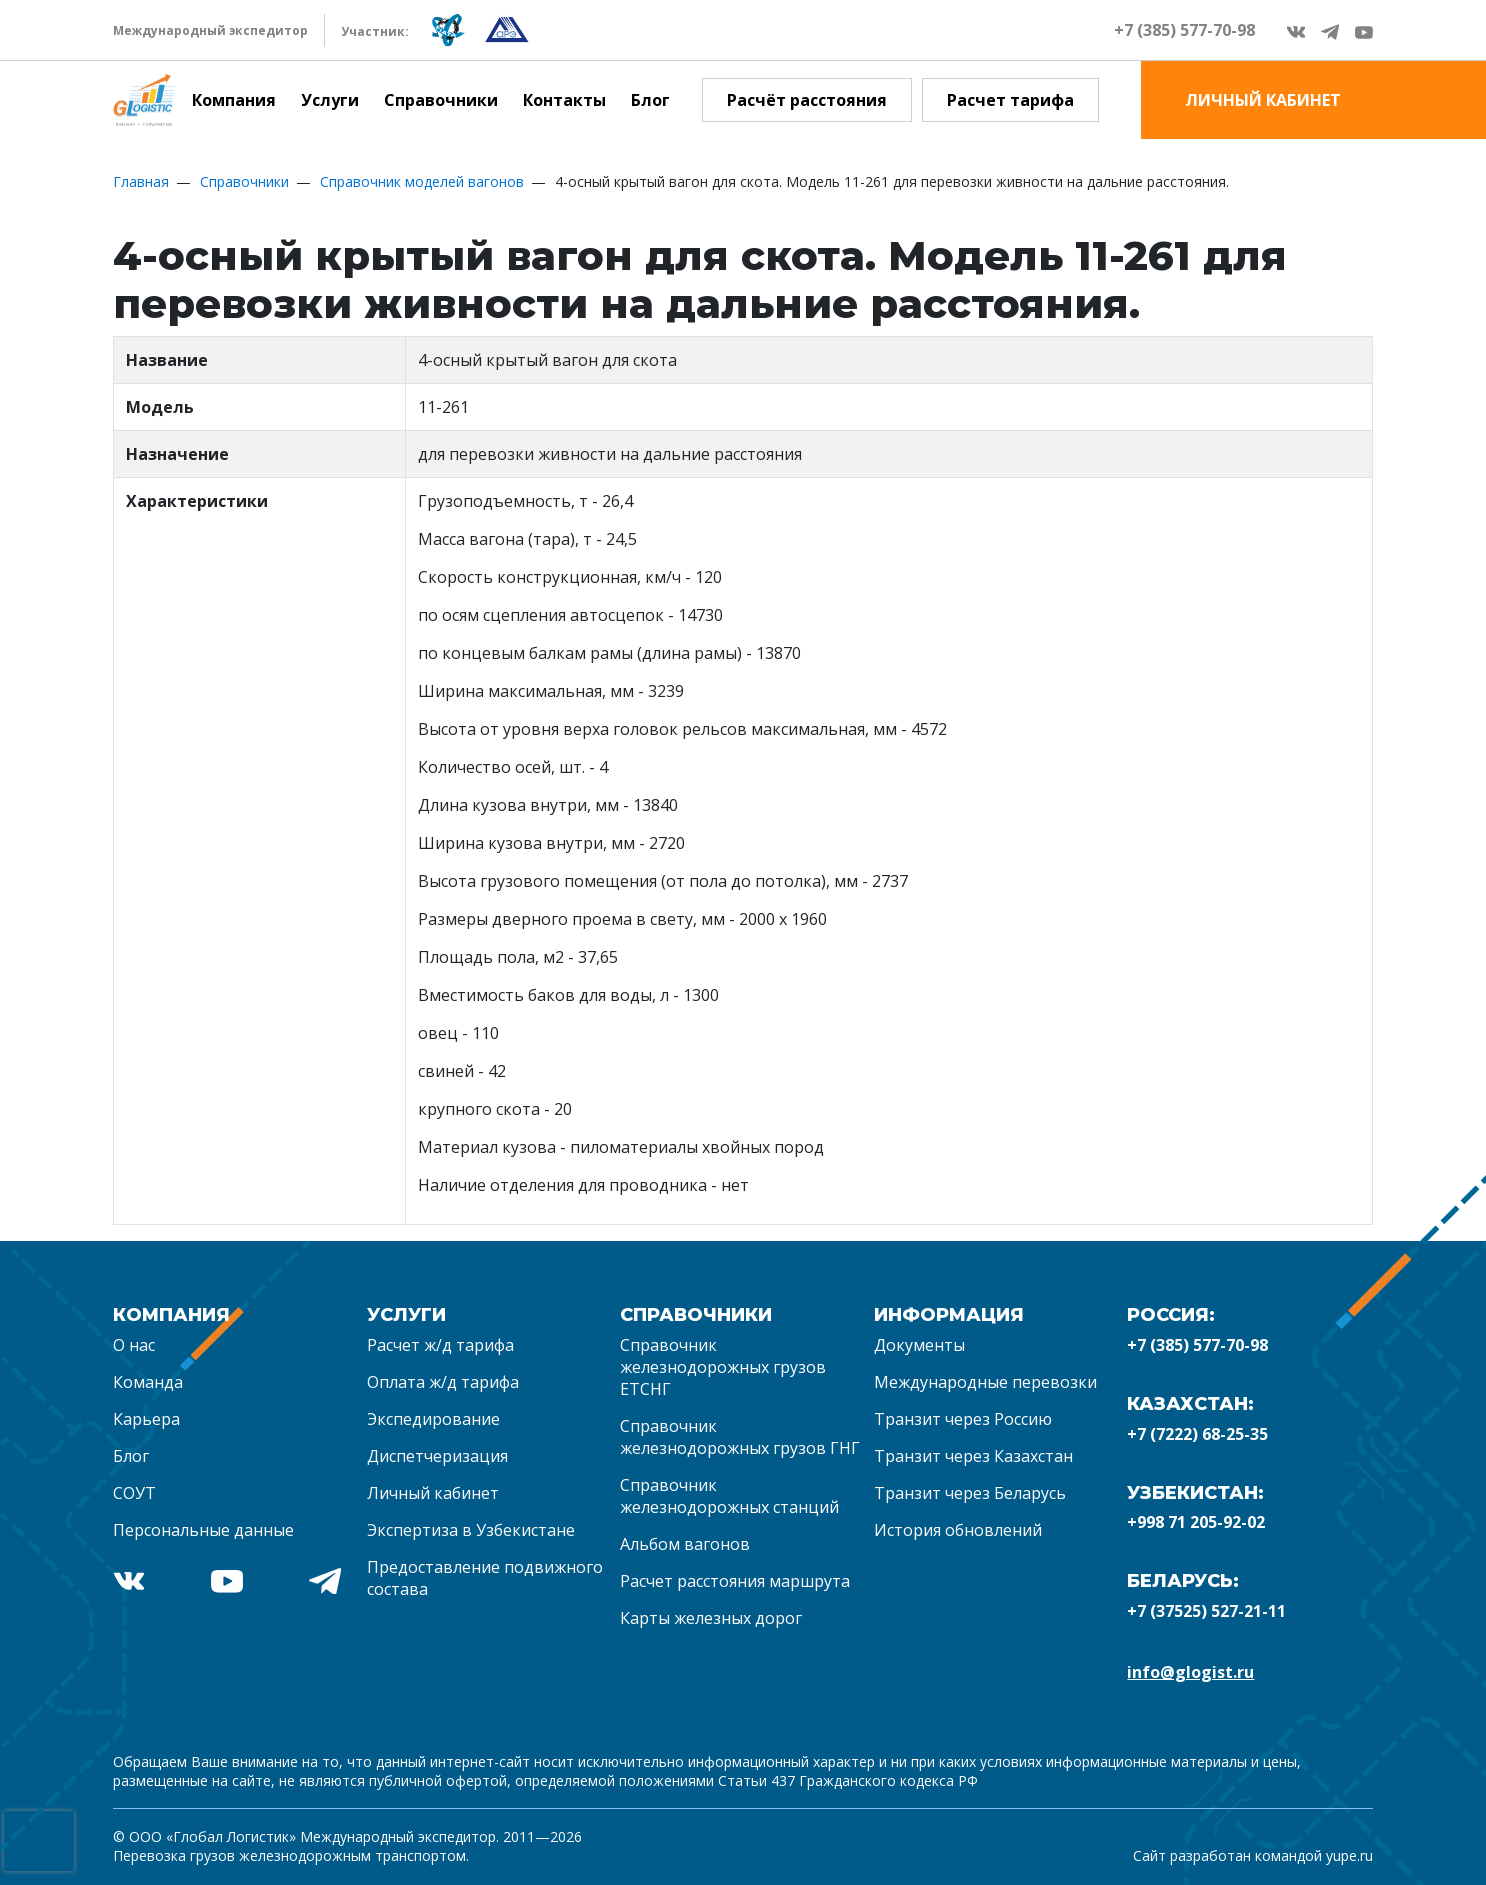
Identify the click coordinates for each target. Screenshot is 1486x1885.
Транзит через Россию (963, 1419)
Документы (919, 1345)
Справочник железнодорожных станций (729, 1496)
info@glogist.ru (1190, 1672)
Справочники (441, 100)
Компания (234, 100)
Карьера (146, 1419)
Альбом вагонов (685, 1544)
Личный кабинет (433, 1493)
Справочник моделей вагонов (422, 181)
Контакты (564, 100)
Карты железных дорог (711, 1618)
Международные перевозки (985, 1382)
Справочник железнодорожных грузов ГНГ (740, 1437)
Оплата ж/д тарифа (443, 1382)
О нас (134, 1345)
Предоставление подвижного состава (485, 1578)
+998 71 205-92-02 (1196, 1522)
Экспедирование (433, 1419)
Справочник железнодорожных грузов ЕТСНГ (723, 1367)
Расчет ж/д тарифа (440, 1345)
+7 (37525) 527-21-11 (1206, 1611)
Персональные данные (203, 1530)
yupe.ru (1349, 1855)
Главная (141, 181)
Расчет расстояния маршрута (735, 1581)
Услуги (330, 100)
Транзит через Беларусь (970, 1493)
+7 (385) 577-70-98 (1184, 30)
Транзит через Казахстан (973, 1456)
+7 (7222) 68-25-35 (1197, 1434)
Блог (650, 100)
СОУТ (134, 1493)
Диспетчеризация (437, 1456)
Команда (148, 1382)
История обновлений (958, 1530)
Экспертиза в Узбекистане (471, 1530)
